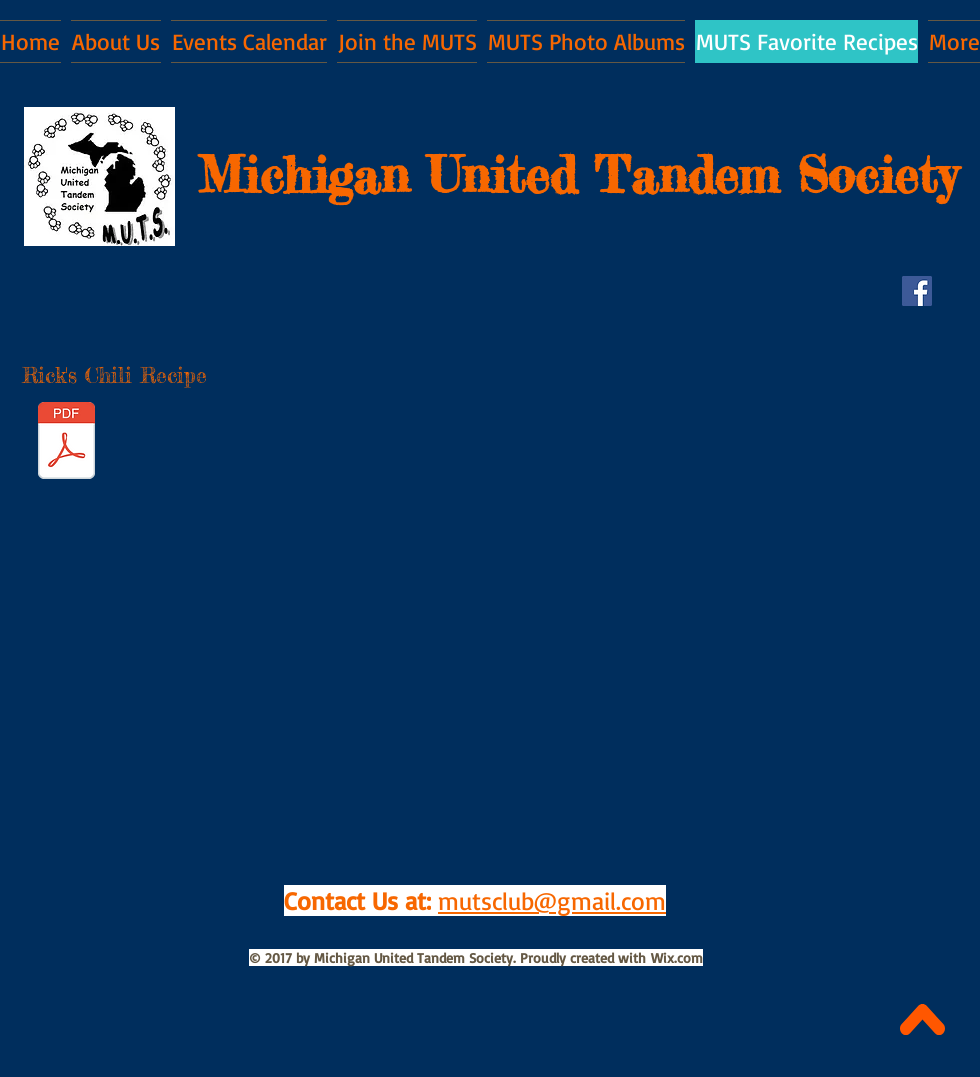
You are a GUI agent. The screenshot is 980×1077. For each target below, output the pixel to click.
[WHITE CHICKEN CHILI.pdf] (66, 443)
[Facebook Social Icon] (917, 291)
